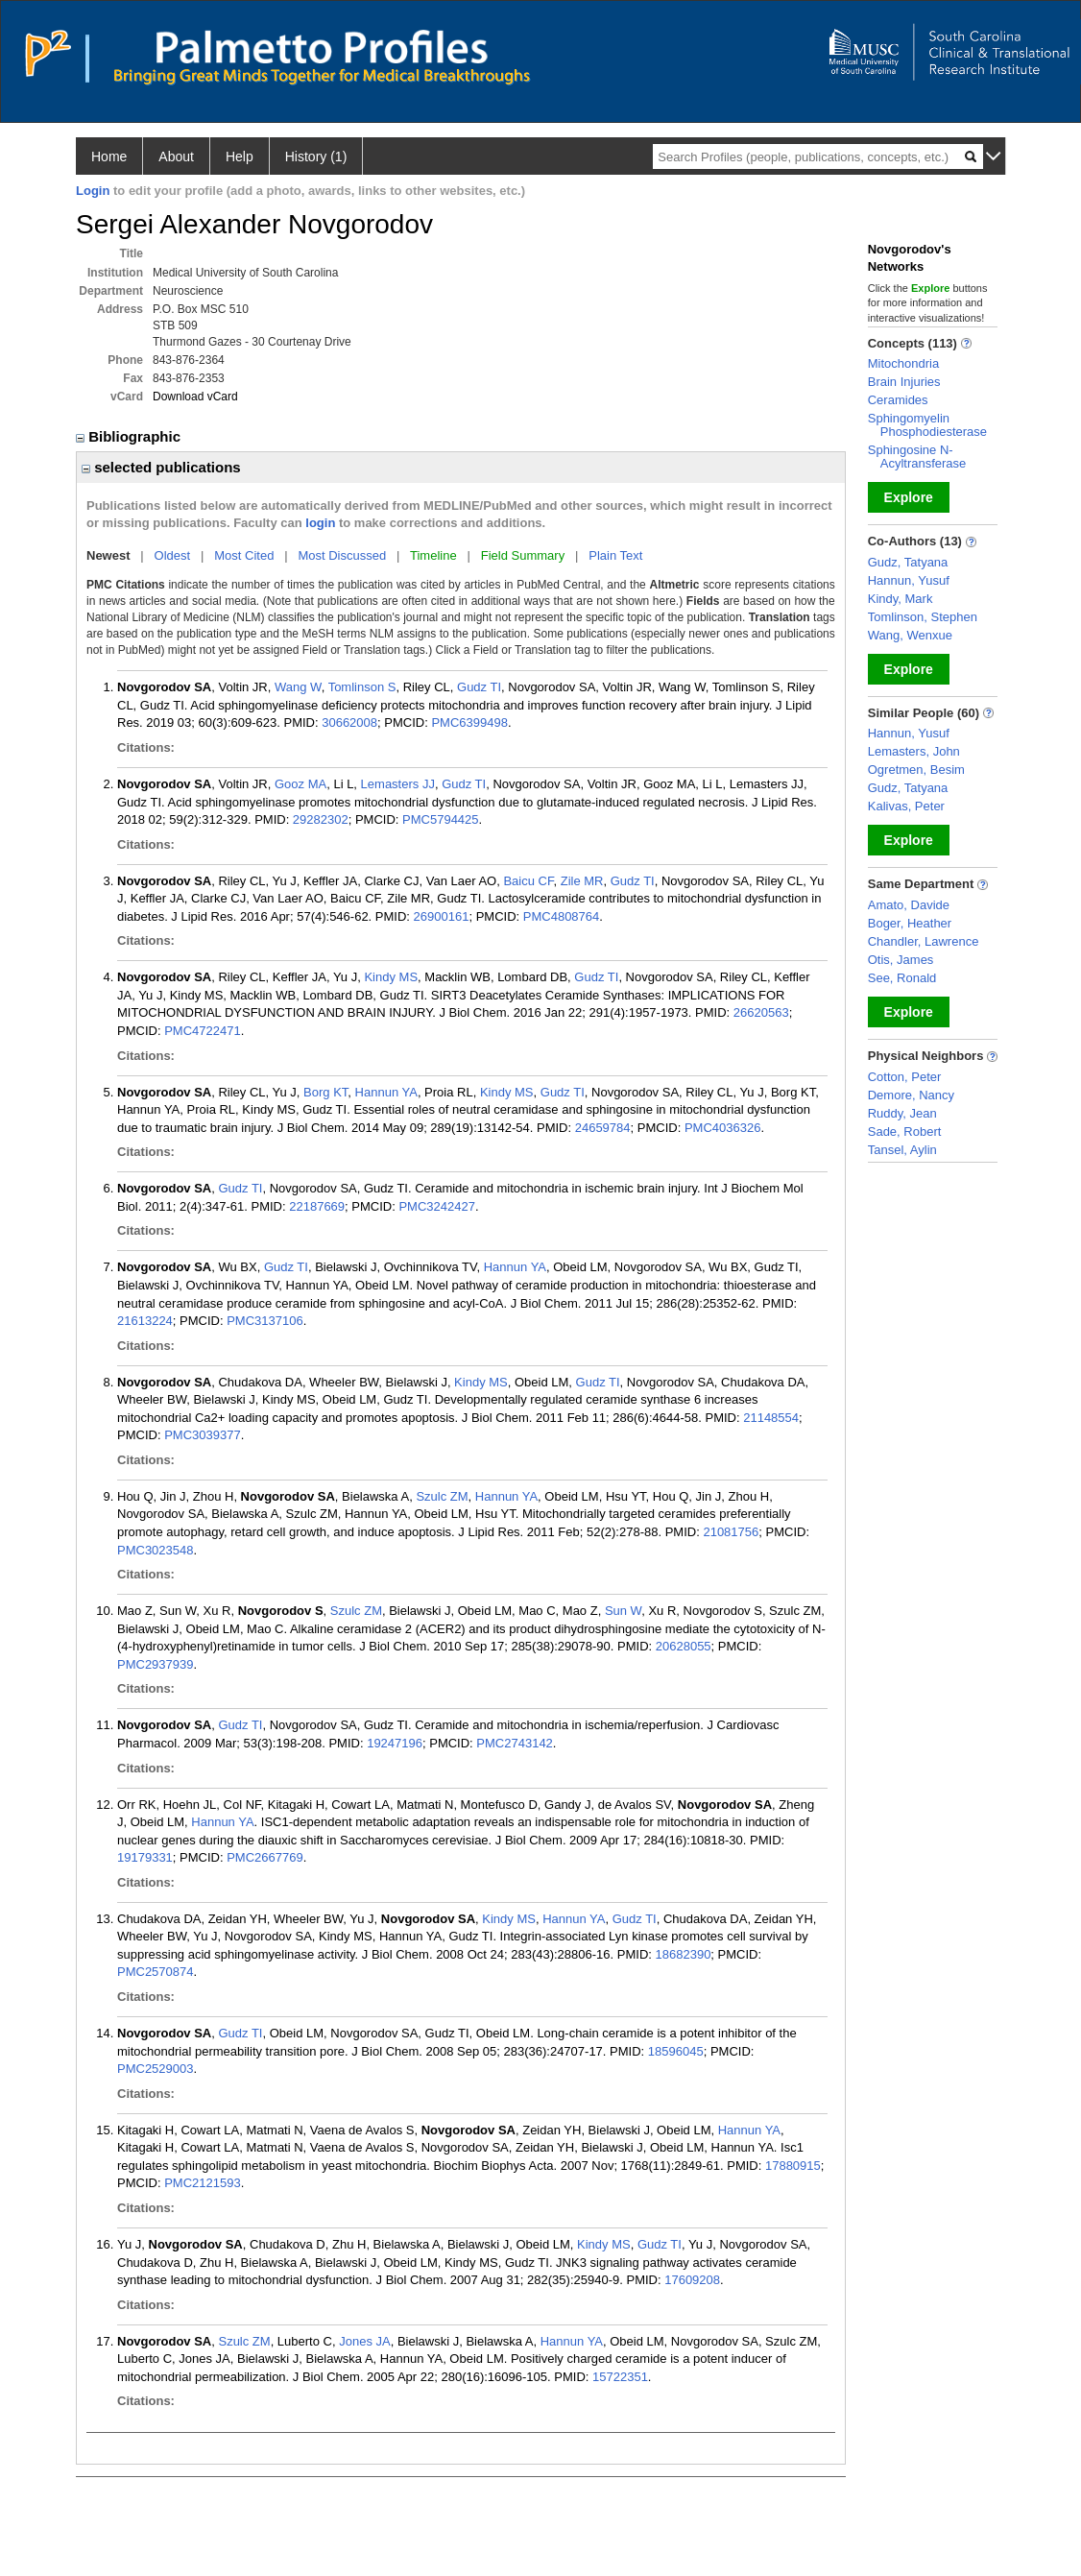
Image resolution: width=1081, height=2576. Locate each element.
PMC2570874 (155, 1971)
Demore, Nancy (911, 1095)
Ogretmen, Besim (916, 769)
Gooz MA (300, 784)
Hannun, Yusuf (908, 580)
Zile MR (582, 881)
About (176, 156)
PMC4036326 (723, 1127)
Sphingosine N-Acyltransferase (917, 456)
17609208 (692, 2280)
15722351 (620, 2377)
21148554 (771, 1417)
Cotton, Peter (905, 1077)
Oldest (173, 555)
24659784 (603, 1127)
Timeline (433, 555)
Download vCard (195, 396)
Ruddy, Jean (902, 1113)
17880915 (793, 2165)
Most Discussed (342, 555)
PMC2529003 (155, 2068)
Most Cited (244, 555)
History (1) (316, 156)
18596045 (676, 2051)
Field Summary (523, 555)
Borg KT (325, 1092)
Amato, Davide (908, 905)
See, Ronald (902, 978)
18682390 (683, 1954)
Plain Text (615, 555)
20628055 (683, 1646)
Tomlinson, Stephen (922, 617)
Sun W (623, 1610)
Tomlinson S (362, 687)
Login (92, 190)
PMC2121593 (202, 2183)
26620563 (761, 1012)
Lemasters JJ (398, 784)
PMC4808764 (561, 916)
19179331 (145, 1857)
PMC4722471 (202, 1030)
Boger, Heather (909, 923)
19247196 (394, 1743)
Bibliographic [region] (130, 436)
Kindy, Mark (900, 598)
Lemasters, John (914, 751)
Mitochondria (903, 363)
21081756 (730, 1532)
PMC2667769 (265, 1857)
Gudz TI (479, 687)
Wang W (298, 687)
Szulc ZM (442, 1496)
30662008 (349, 722)
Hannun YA (386, 1092)
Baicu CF (528, 881)
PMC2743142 (514, 1743)
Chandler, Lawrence (923, 941)
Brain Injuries (904, 381)
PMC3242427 (436, 1206)
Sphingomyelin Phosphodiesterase (927, 425)
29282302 (320, 819)
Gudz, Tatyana (908, 562)
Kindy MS (391, 977)
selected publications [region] (161, 467)
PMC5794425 (440, 819)
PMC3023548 (155, 1550)
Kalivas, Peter (906, 806)
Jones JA (364, 2341)
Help (239, 156)
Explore (908, 497)
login (320, 523)
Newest (108, 555)
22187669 (317, 1206)
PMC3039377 (202, 1435)
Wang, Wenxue (910, 635)
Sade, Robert (905, 1131)
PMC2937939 (155, 1664)
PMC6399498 (469, 722)
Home (109, 156)
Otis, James (901, 959)
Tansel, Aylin (902, 1150)
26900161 (441, 916)
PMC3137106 (265, 1320)
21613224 (145, 1320)
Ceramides (898, 400)
